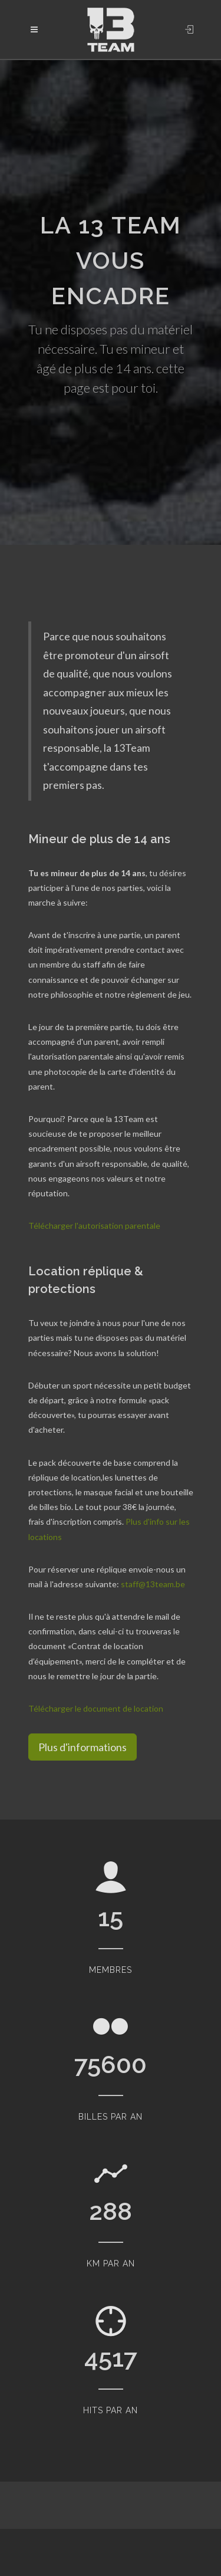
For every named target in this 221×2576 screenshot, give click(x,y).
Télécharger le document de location (95, 1708)
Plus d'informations (82, 1747)
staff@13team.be (153, 1584)
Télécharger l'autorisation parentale (94, 1225)
